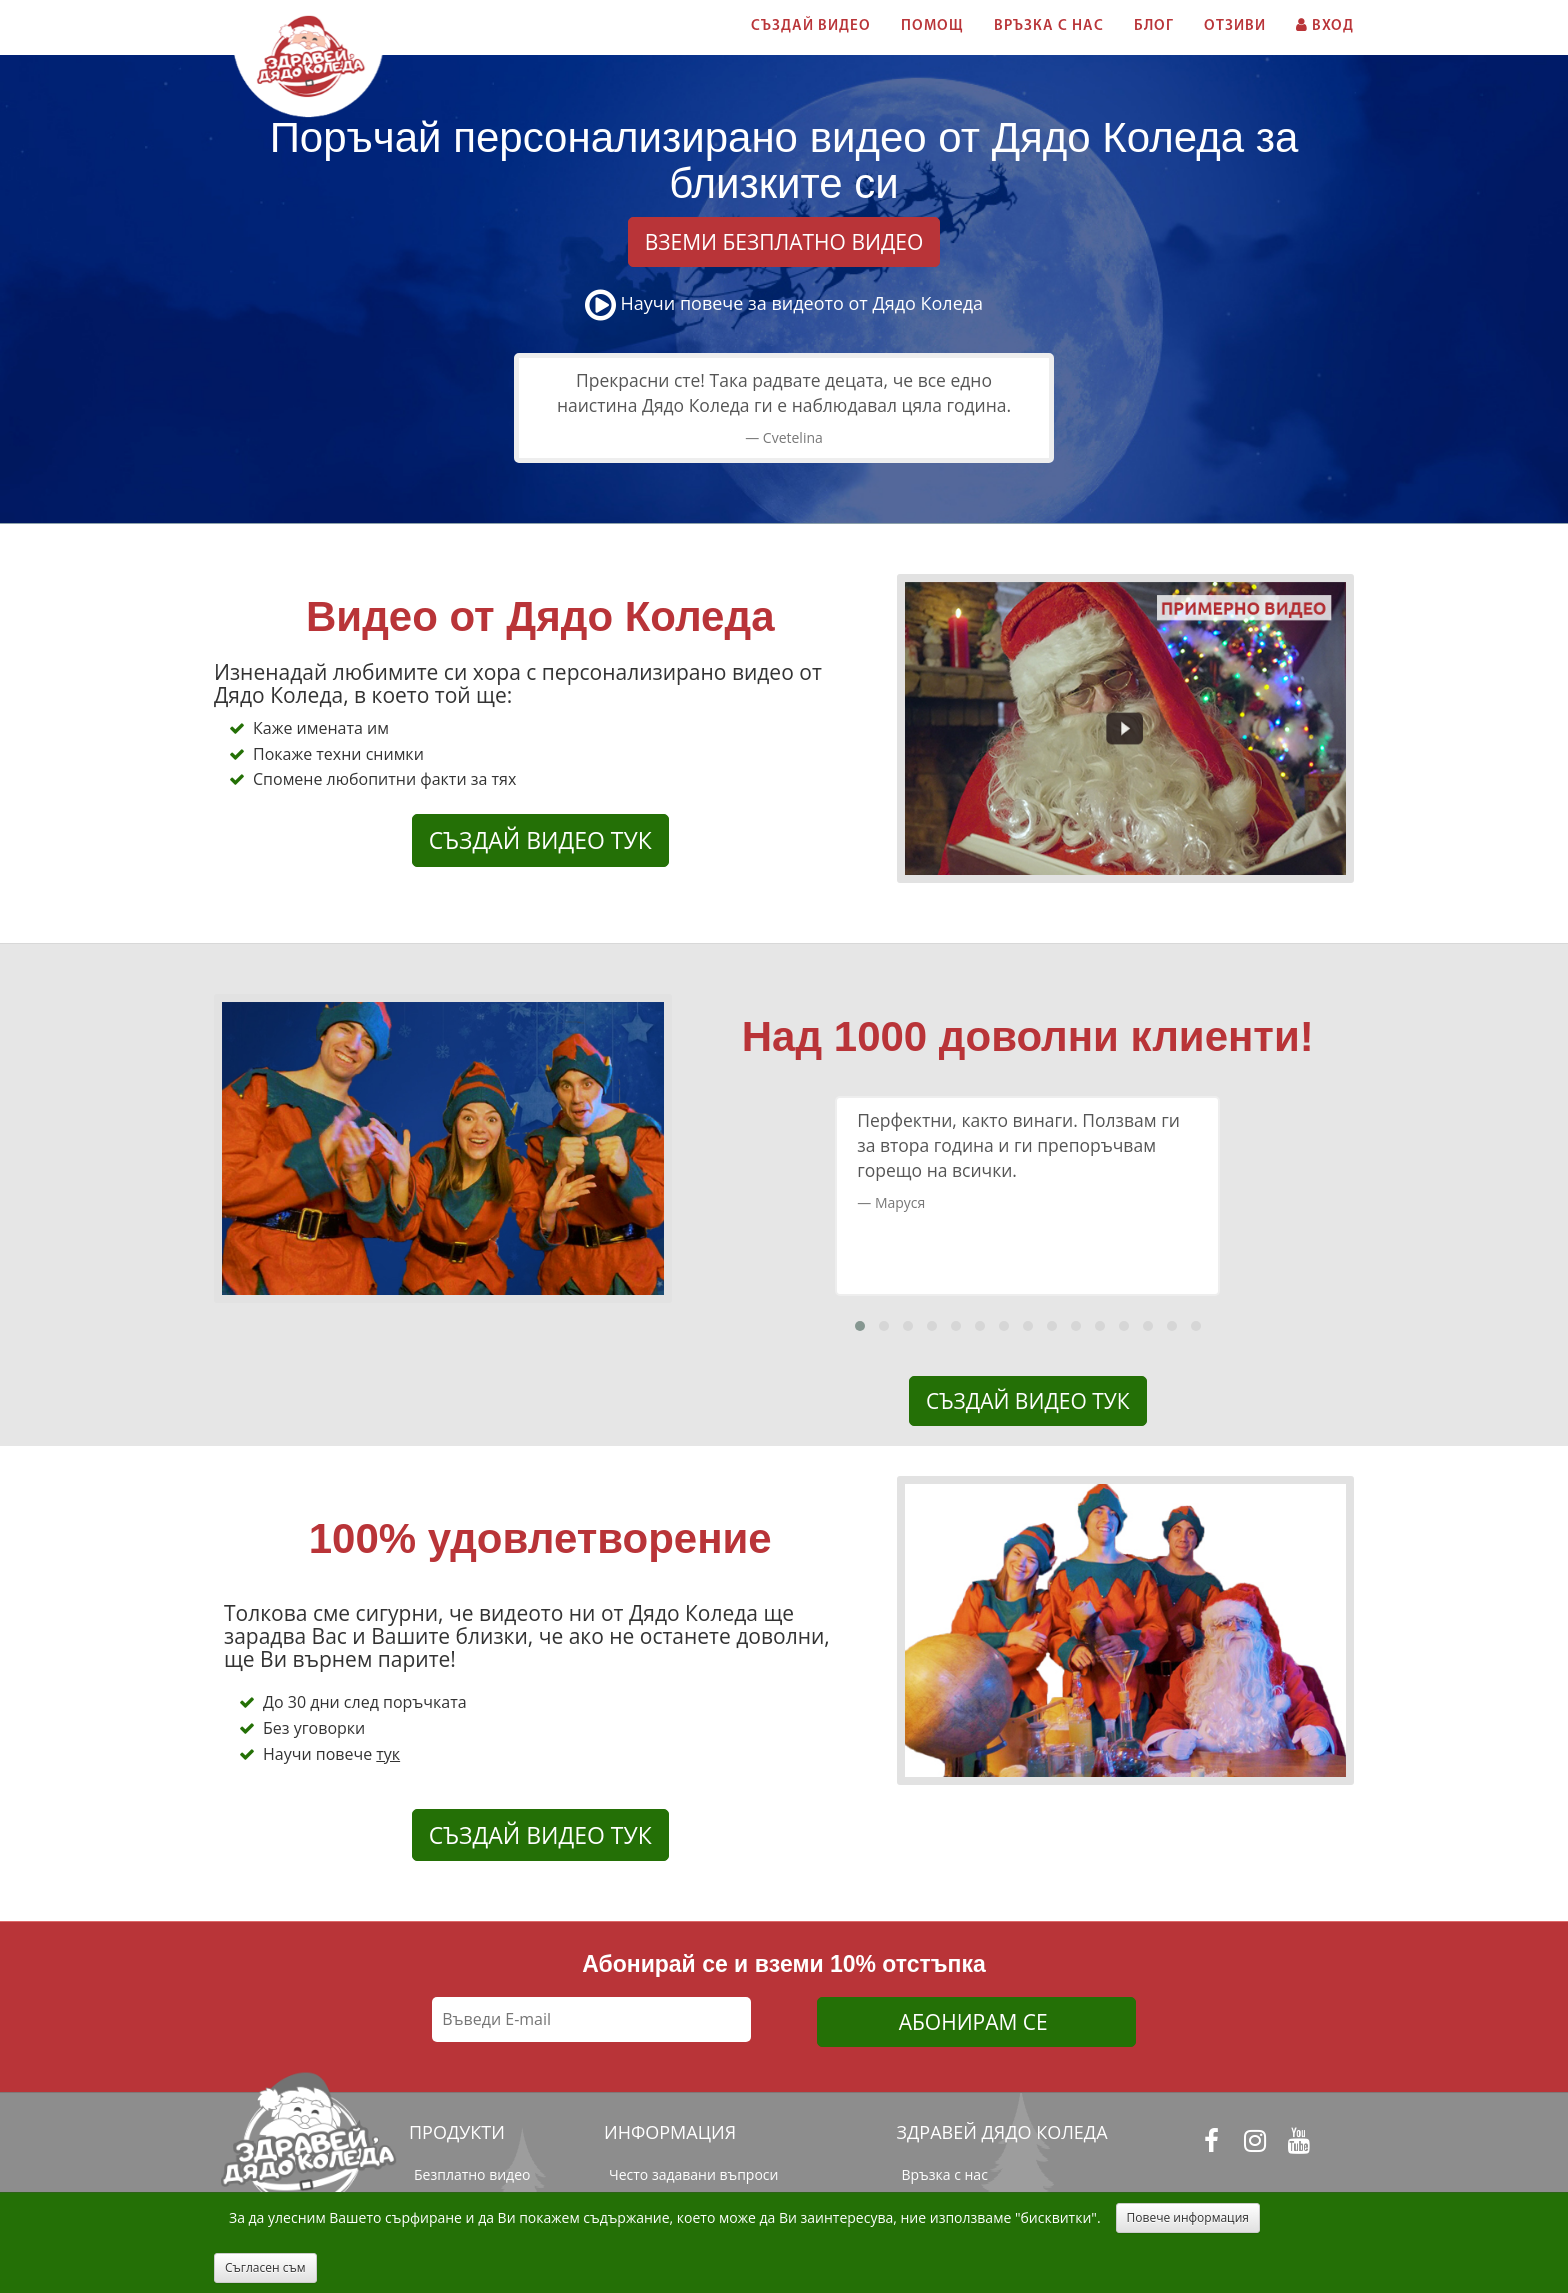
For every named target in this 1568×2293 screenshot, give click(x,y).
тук (388, 1754)
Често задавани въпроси (693, 2174)
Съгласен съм (265, 2267)
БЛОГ (1154, 26)
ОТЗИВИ (1235, 26)
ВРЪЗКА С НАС (1049, 26)
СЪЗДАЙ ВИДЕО (811, 26)
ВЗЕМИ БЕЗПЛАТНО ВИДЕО (784, 242)
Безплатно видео (472, 2174)
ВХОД (1325, 25)
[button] (860, 1326)
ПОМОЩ (932, 26)
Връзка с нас (945, 2174)
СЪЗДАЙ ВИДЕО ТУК (540, 840)
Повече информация (1188, 2217)
